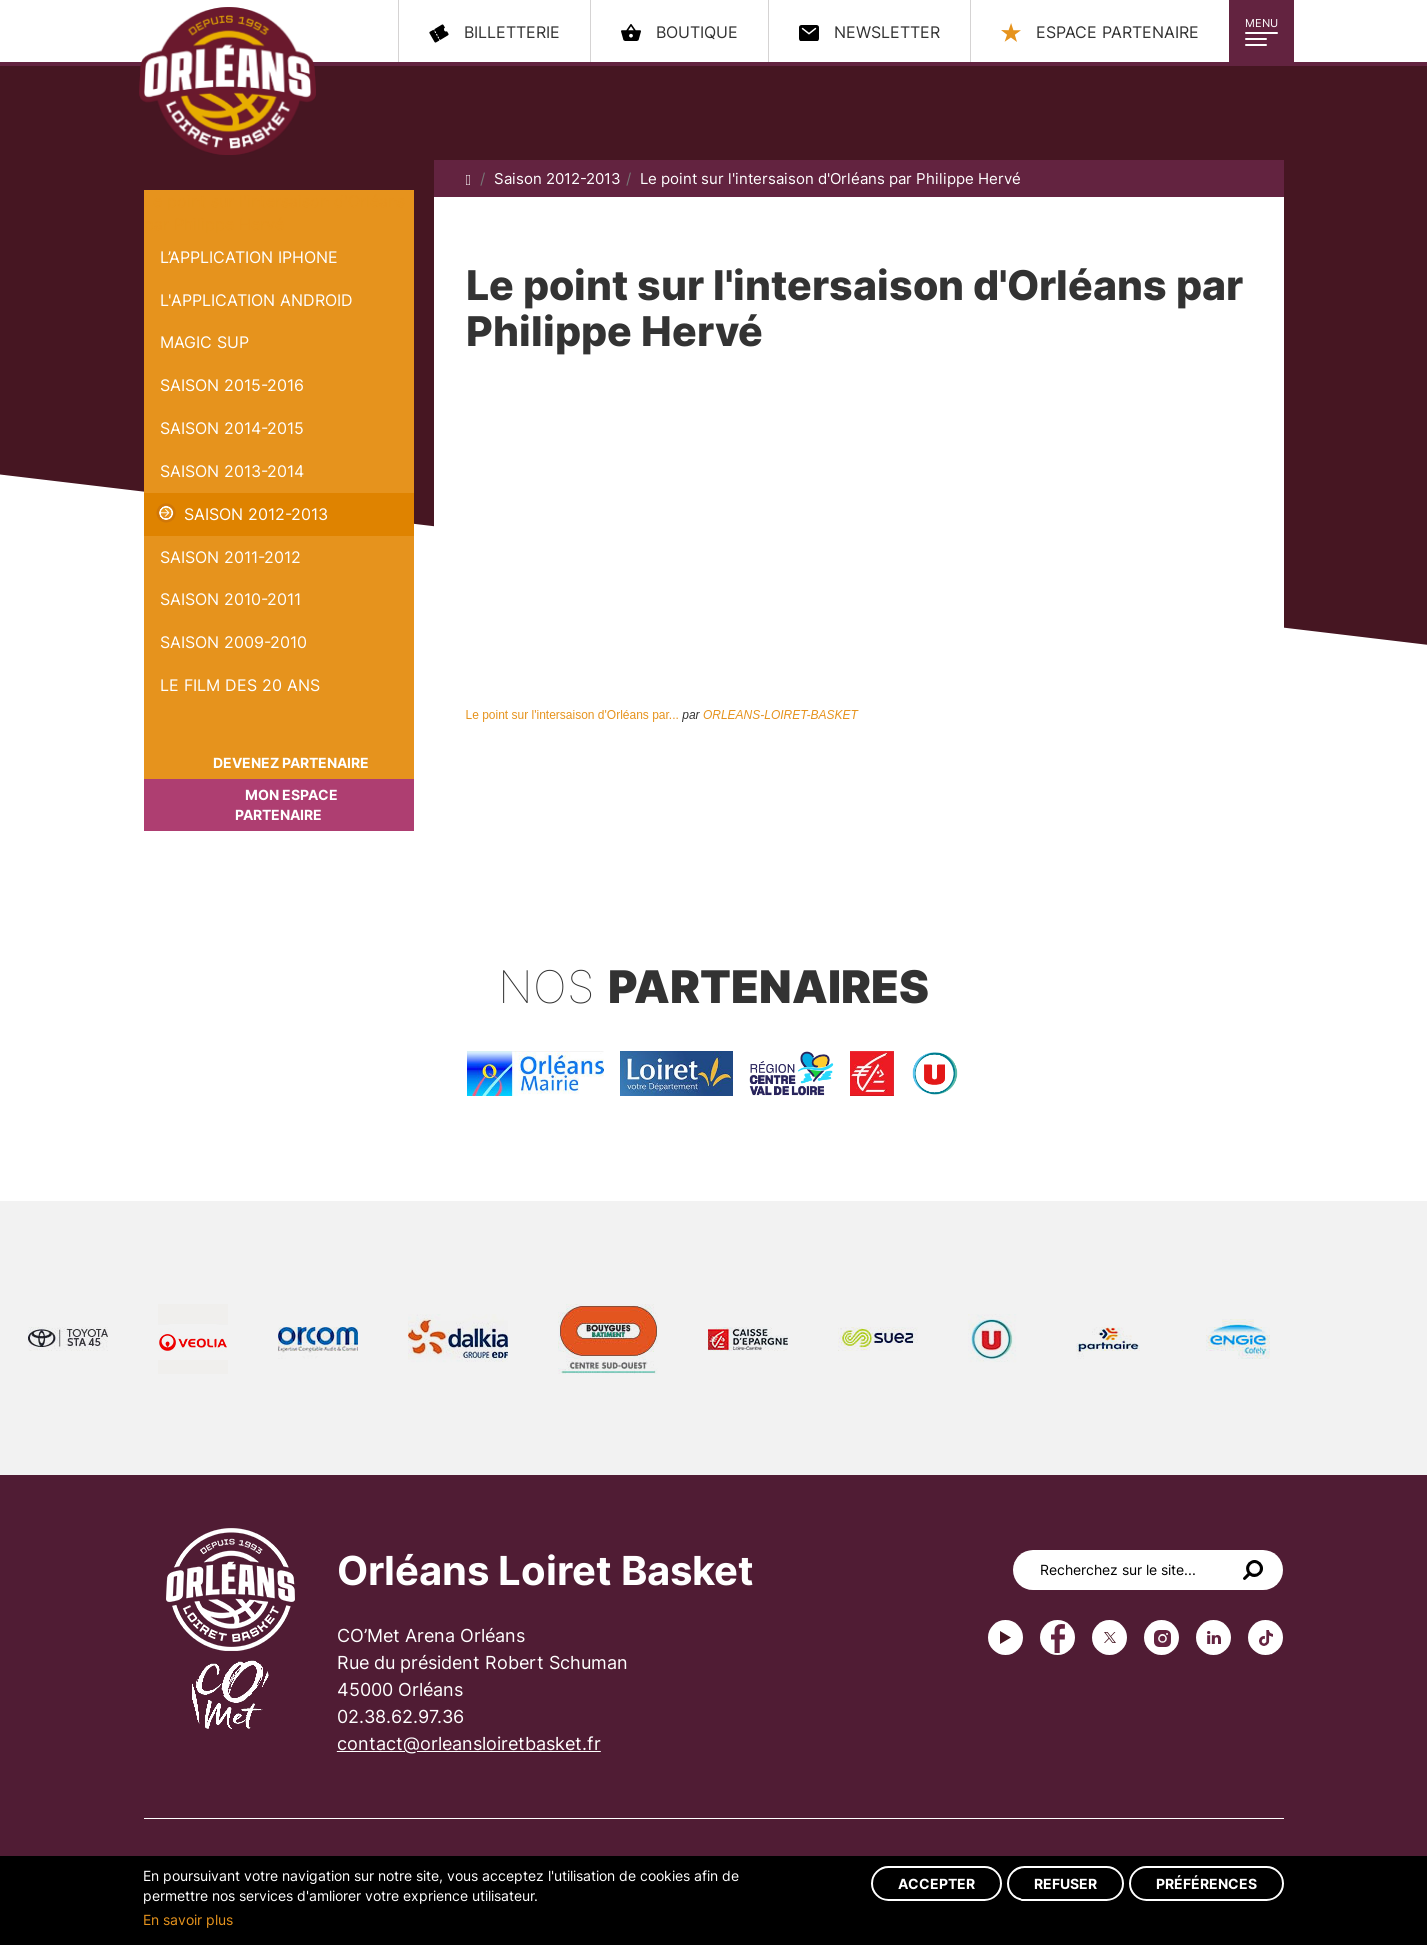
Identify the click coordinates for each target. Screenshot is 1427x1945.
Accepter (936, 1883)
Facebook (1057, 1637)
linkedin (1213, 1637)
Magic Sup (204, 342)
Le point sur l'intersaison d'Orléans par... (572, 715)
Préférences (1206, 1883)
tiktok (1265, 1637)
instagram (1161, 1637)
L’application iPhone (249, 257)
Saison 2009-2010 (233, 642)
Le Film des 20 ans (240, 685)
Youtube (1005, 1637)
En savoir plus (188, 1919)
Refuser (1065, 1883)
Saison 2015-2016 (232, 385)
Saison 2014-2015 (232, 428)
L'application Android (256, 300)
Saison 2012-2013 (256, 514)
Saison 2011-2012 (230, 557)
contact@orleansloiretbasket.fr (469, 1743)
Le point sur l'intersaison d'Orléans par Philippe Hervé (830, 178)
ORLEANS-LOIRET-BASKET (780, 715)
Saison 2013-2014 (232, 471)
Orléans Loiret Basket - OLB (227, 81)
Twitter (1109, 1637)
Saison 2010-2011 (230, 599)
